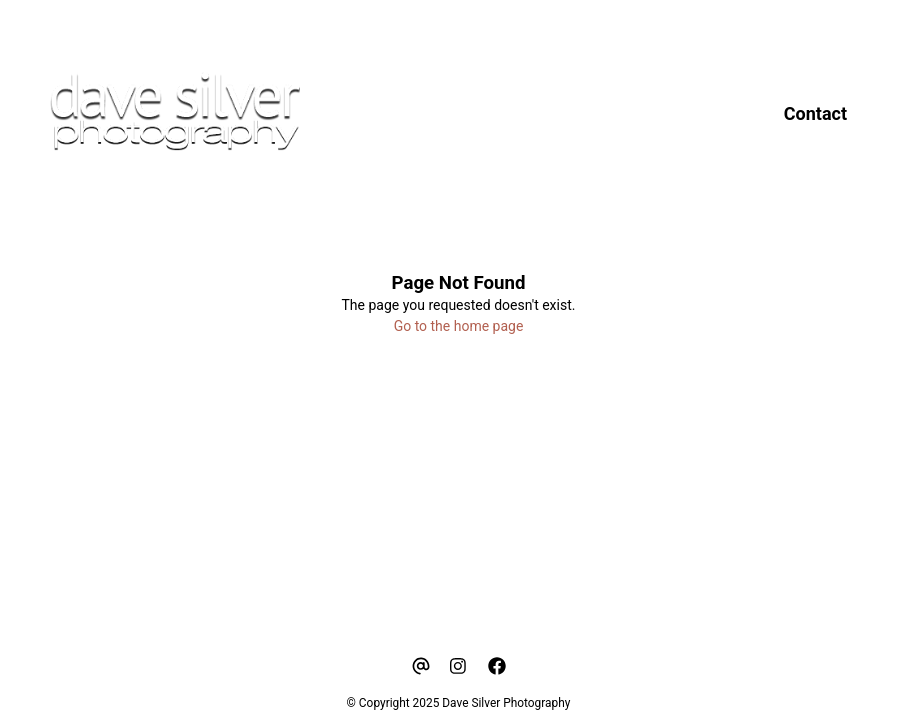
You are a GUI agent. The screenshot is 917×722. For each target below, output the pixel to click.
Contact (815, 113)
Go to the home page (459, 326)
